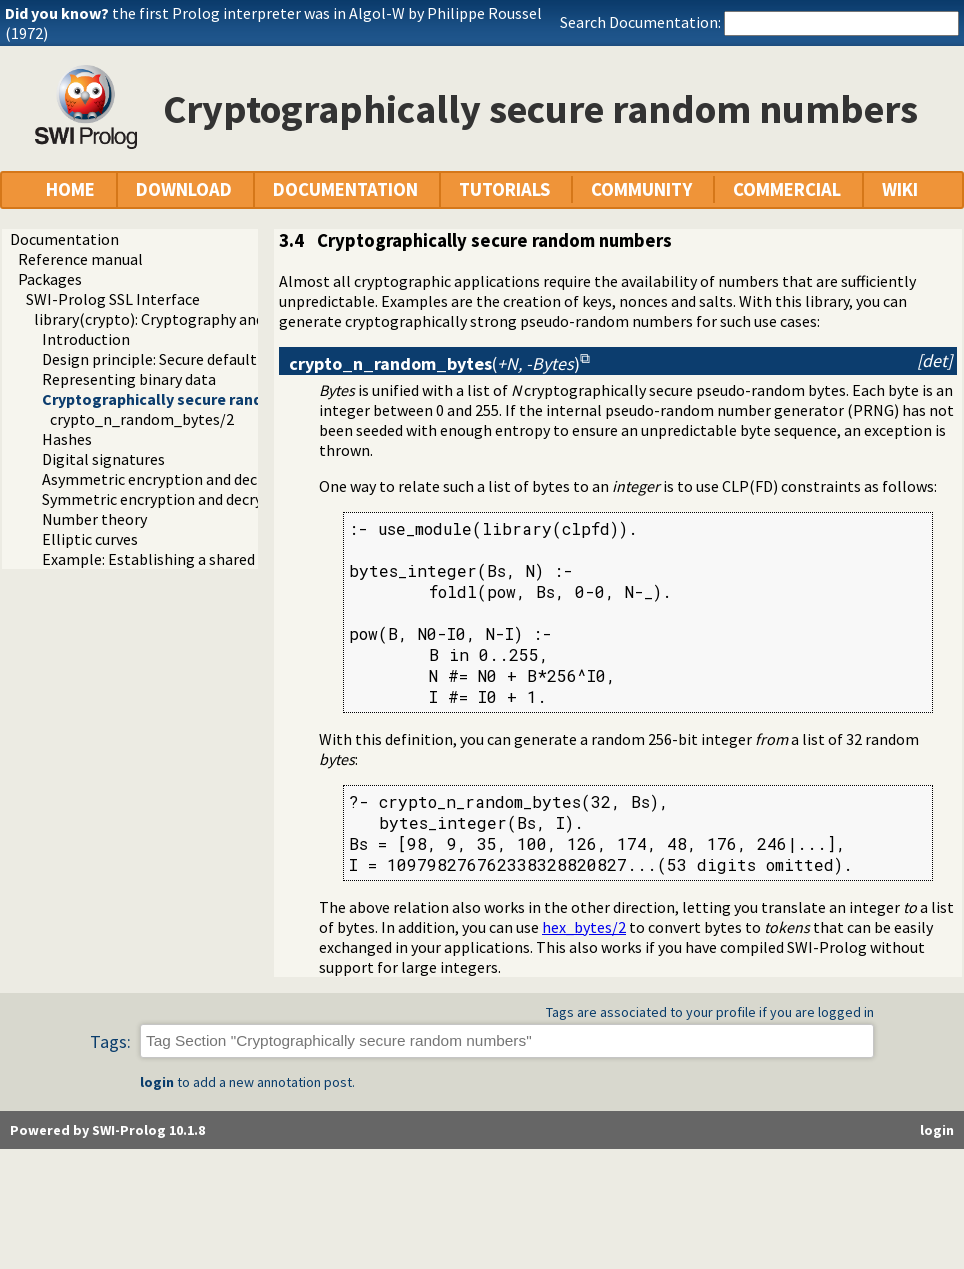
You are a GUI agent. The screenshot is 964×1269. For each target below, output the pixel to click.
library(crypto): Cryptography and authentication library (226, 319)
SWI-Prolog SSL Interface (113, 299)
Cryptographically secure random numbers (197, 399)
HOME (70, 189)
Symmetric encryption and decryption (171, 499)
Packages (50, 279)
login (157, 1082)
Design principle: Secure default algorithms (190, 359)
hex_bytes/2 (584, 927)
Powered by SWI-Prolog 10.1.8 (107, 1130)
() (434, 363)
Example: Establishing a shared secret (171, 559)
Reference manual (80, 259)
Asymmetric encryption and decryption (175, 479)
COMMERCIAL (787, 189)
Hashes (67, 439)
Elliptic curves (90, 539)
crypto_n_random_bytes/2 (142, 419)
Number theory (94, 519)
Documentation (64, 239)
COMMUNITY (641, 189)
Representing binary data (129, 379)
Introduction (86, 339)
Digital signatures (103, 459)
